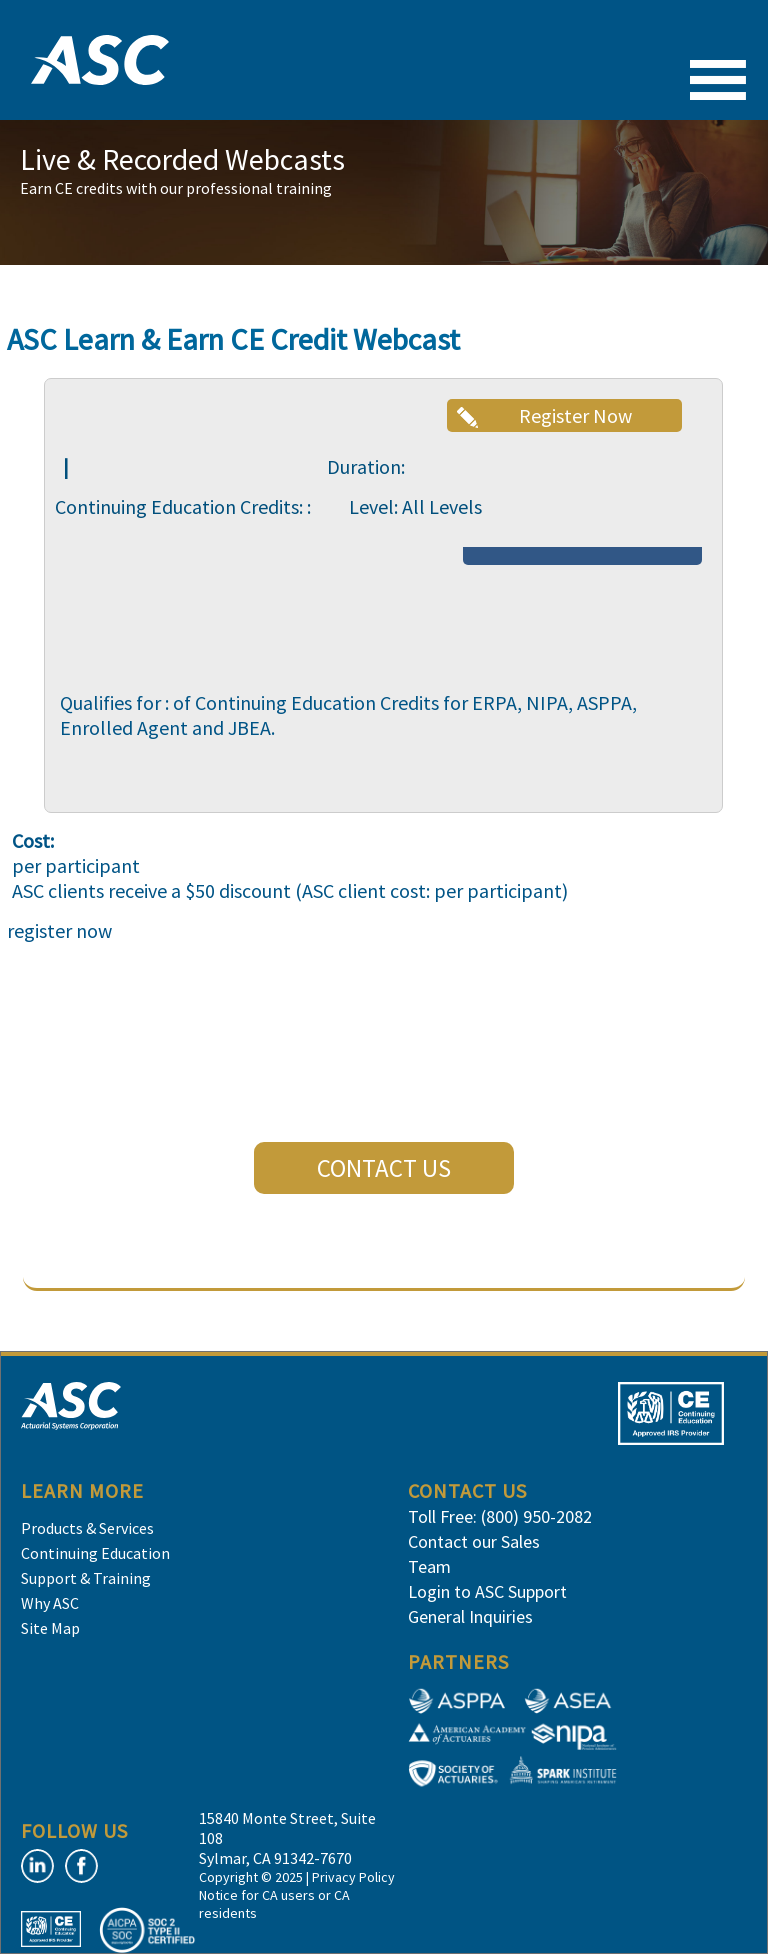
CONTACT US (384, 1168)
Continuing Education (95, 1553)
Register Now (575, 415)
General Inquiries (470, 1616)
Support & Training (86, 1578)
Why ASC (50, 1603)
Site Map (50, 1628)
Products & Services (87, 1528)
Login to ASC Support (487, 1591)
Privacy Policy (353, 1877)
